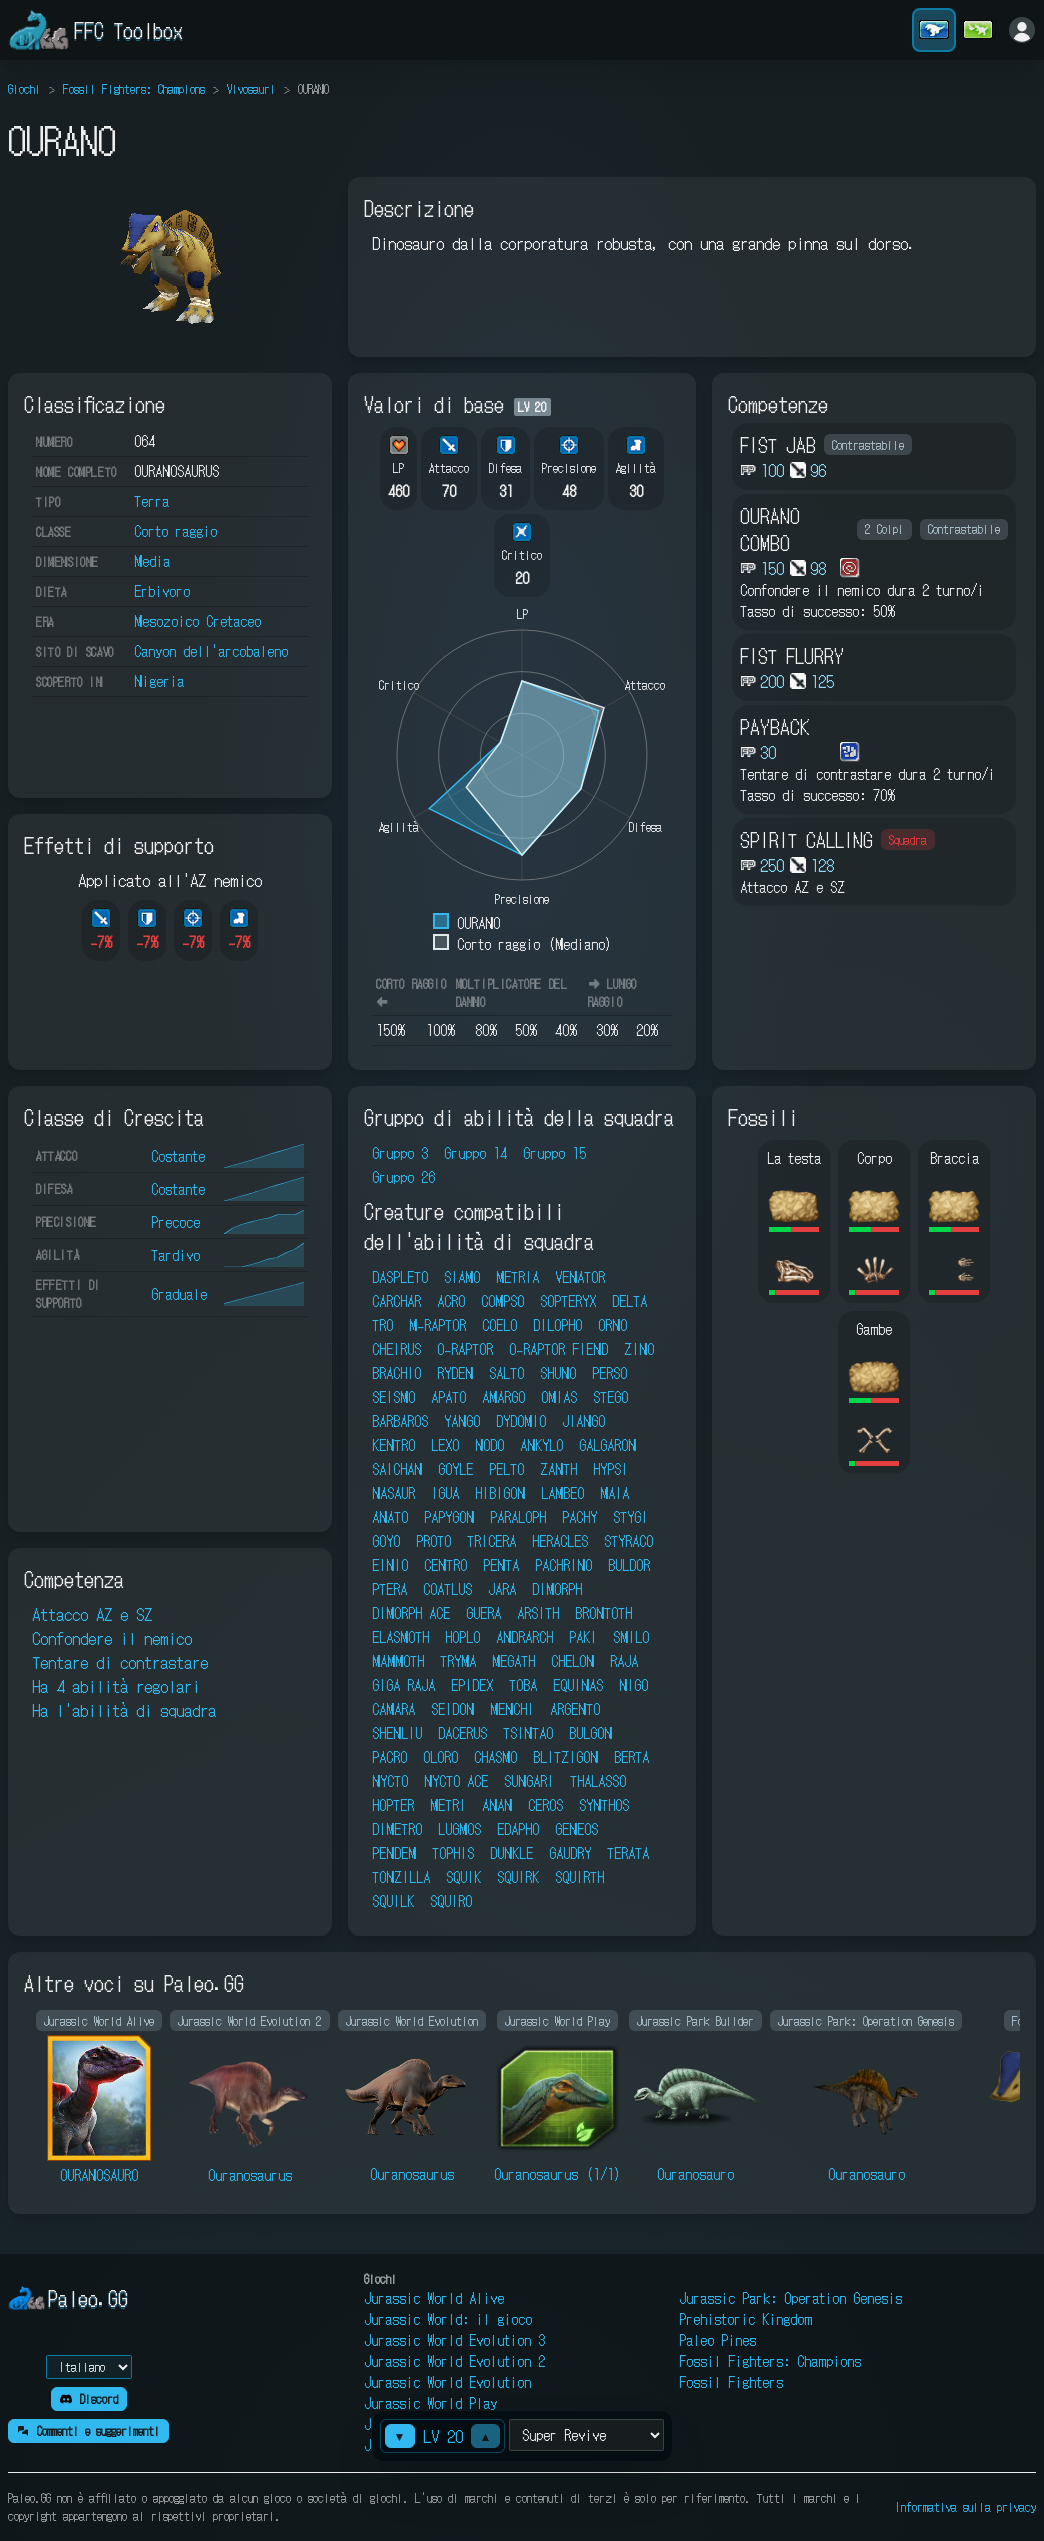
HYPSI (610, 1469)
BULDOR (629, 1565)
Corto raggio (175, 531)
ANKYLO (541, 1445)
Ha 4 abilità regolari (116, 1686)
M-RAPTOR (437, 1325)
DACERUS (462, 1733)
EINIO (390, 1565)
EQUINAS (578, 1685)
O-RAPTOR (465, 1349)
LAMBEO (562, 1493)
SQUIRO (451, 1901)
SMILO (631, 1637)
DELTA (629, 1301)
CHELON (572, 1661)
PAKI (583, 1637)
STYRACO (628, 1541)
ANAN (497, 1805)
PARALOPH (518, 1517)
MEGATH (513, 1661)
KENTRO (393, 1445)
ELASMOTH (400, 1637)
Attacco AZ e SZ (92, 1614)
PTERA (389, 1589)
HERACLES (560, 1541)
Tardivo (175, 1255)
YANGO (462, 1421)
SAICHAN (397, 1469)
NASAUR (393, 1493)
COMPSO (502, 1301)
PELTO (506, 1469)
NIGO (633, 1685)
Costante (178, 1156)
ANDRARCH (524, 1637)
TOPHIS (453, 1853)
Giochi (24, 88)
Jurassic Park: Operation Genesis (790, 2298)
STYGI (630, 1517)
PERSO (609, 1373)
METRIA (517, 1277)
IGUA (445, 1493)
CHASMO (495, 1757)
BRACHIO (396, 1373)
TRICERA (491, 1541)
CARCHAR (396, 1301)
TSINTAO (528, 1733)
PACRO (389, 1757)
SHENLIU (397, 1733)
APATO (448, 1397)
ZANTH (558, 1469)
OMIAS (559, 1397)
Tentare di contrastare (120, 1662)
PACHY (579, 1517)
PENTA (501, 1565)
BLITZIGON (565, 1757)
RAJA (624, 1661)
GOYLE (455, 1469)
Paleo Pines (717, 2340)
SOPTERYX (568, 1301)
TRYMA (458, 1661)
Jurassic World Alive (434, 2298)
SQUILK (393, 1901)
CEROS (545, 1805)
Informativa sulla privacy (965, 2506)
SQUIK (463, 1877)
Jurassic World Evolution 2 (454, 2361)
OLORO (440, 1757)
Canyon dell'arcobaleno (211, 651)
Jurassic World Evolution (447, 2382)
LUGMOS (459, 1829)
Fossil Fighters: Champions (134, 88)
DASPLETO (400, 1277)
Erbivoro (162, 591)
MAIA (614, 1493)
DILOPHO (557, 1325)
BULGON (590, 1733)
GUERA (483, 1613)
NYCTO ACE (456, 1781)
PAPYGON (449, 1517)
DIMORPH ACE (411, 1613)
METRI (448, 1805)
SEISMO (393, 1397)
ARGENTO (575, 1709)
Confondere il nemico (112, 1638)
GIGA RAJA (403, 1685)
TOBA (523, 1685)
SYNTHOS (604, 1805)
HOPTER (393, 1805)
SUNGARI (529, 1781)
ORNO (612, 1325)
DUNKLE (511, 1853)
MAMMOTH (398, 1661)
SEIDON (452, 1709)
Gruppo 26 (403, 1177)
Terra (151, 501)
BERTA (631, 1757)
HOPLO (462, 1637)
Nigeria (159, 681)
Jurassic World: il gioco (448, 2319)
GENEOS (576, 1829)
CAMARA (393, 1709)
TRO (382, 1325)
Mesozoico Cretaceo (197, 621)
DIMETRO (397, 1829)
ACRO (451, 1301)
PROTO (433, 1541)
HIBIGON (500, 1493)
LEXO (445, 1445)
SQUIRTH (579, 1877)
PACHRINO (563, 1565)
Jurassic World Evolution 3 (454, 2340)
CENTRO (445, 1565)
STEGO (610, 1397)
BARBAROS (400, 1421)
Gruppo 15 (554, 1153)
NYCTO (390, 1781)
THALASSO (598, 1781)
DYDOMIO (521, 1421)
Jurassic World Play (430, 2403)
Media (152, 561)
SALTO (506, 1373)
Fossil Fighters (731, 2382)
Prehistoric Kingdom (745, 2319)
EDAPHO (518, 1829)
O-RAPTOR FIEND (558, 1349)
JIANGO (583, 1421)
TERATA (628, 1853)
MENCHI (512, 1709)
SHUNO (558, 1373)
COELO (499, 1325)
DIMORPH (557, 1589)
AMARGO (503, 1397)
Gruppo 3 (400, 1153)
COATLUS (447, 1589)
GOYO (386, 1541)
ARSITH (538, 1613)
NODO (489, 1445)
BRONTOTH (603, 1613)
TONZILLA (401, 1877)
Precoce (175, 1222)
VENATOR (580, 1277)
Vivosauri (251, 88)
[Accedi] (1022, 30)
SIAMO (462, 1277)
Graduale (179, 1294)
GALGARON (607, 1445)
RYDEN (455, 1373)
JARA (502, 1589)
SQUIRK (518, 1877)
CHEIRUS (396, 1349)
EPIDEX (472, 1685)
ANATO (390, 1517)
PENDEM (394, 1853)
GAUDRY (570, 1853)
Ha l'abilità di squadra (124, 1710)
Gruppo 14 (475, 1153)
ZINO (639, 1349)
